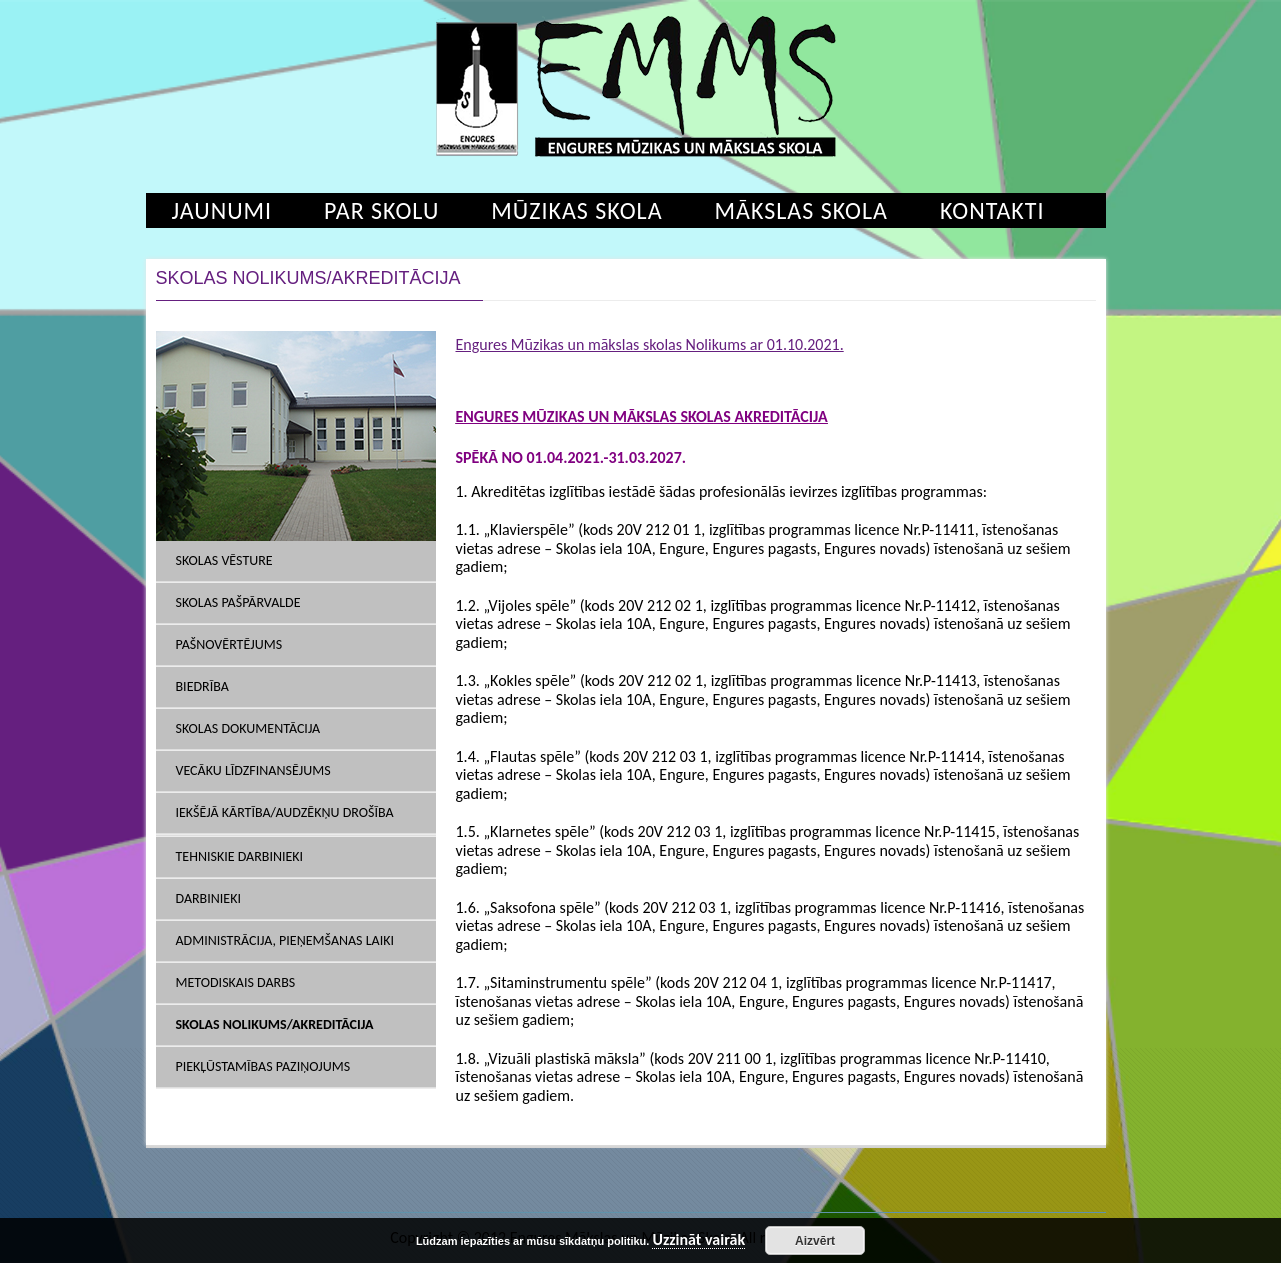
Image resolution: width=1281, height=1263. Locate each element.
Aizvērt (815, 1241)
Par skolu (381, 210)
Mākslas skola (801, 210)
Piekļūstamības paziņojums (263, 1066)
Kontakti (992, 210)
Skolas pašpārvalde (238, 602)
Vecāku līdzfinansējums (253, 770)
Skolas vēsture (224, 560)
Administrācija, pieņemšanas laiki (285, 940)
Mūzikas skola (576, 210)
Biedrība (202, 686)
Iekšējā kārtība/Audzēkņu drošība (285, 812)
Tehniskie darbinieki (240, 856)
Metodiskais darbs (236, 982)
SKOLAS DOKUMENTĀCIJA (248, 728)
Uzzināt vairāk (698, 1240)
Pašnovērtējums (229, 644)
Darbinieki (208, 898)
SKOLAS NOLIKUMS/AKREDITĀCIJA (275, 1024)
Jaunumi (222, 210)
